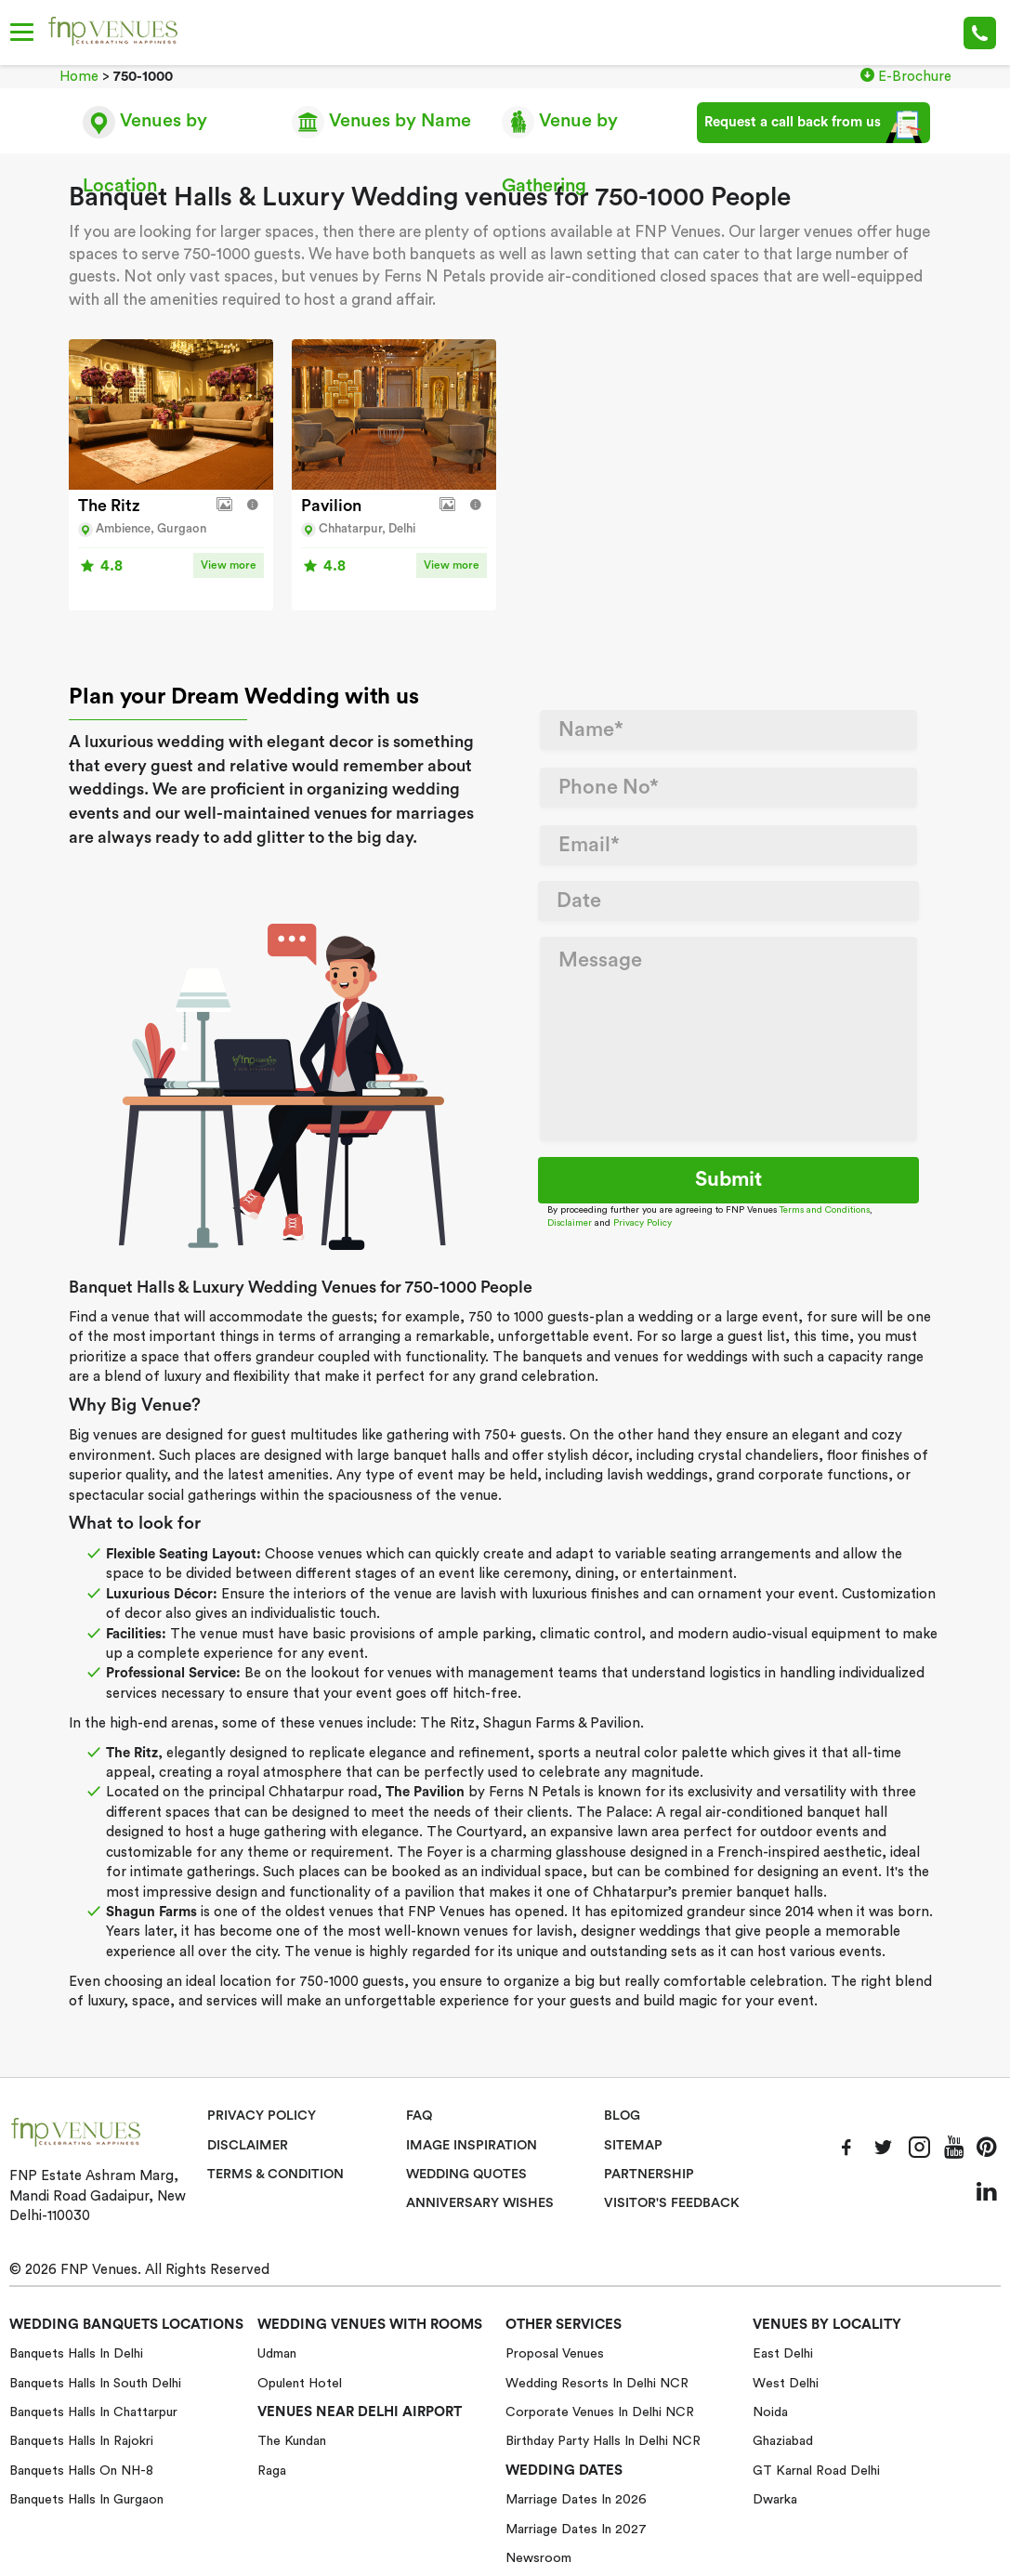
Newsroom (538, 2557)
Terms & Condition (277, 2173)
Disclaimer (569, 1222)
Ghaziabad (783, 2440)
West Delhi (786, 2381)
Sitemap (633, 2143)
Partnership (649, 2173)
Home (78, 77)
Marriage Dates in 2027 (576, 2528)
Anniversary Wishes (478, 2202)
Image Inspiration (472, 2143)
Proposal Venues (554, 2352)
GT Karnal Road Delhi (816, 2470)
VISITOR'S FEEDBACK (672, 2202)
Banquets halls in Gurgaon (86, 2498)
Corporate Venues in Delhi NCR (599, 2411)
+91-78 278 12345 (980, 33)
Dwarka (775, 2498)
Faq (419, 2115)
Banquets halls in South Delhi (95, 2381)
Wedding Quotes (468, 2173)
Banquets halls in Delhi (76, 2352)
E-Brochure (905, 76)
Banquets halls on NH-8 (81, 2470)
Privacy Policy (642, 1222)
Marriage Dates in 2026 (576, 2498)
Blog (622, 2115)
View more (228, 564)
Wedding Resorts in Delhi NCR (597, 2381)
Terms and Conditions (825, 1209)
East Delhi (783, 2352)
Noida (770, 2411)
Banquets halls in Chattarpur (93, 2411)
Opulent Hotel (299, 2381)
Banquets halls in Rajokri (81, 2440)
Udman (276, 2352)
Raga (271, 2470)
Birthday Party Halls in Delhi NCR (603, 2440)
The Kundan (291, 2440)
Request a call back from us (813, 126)
